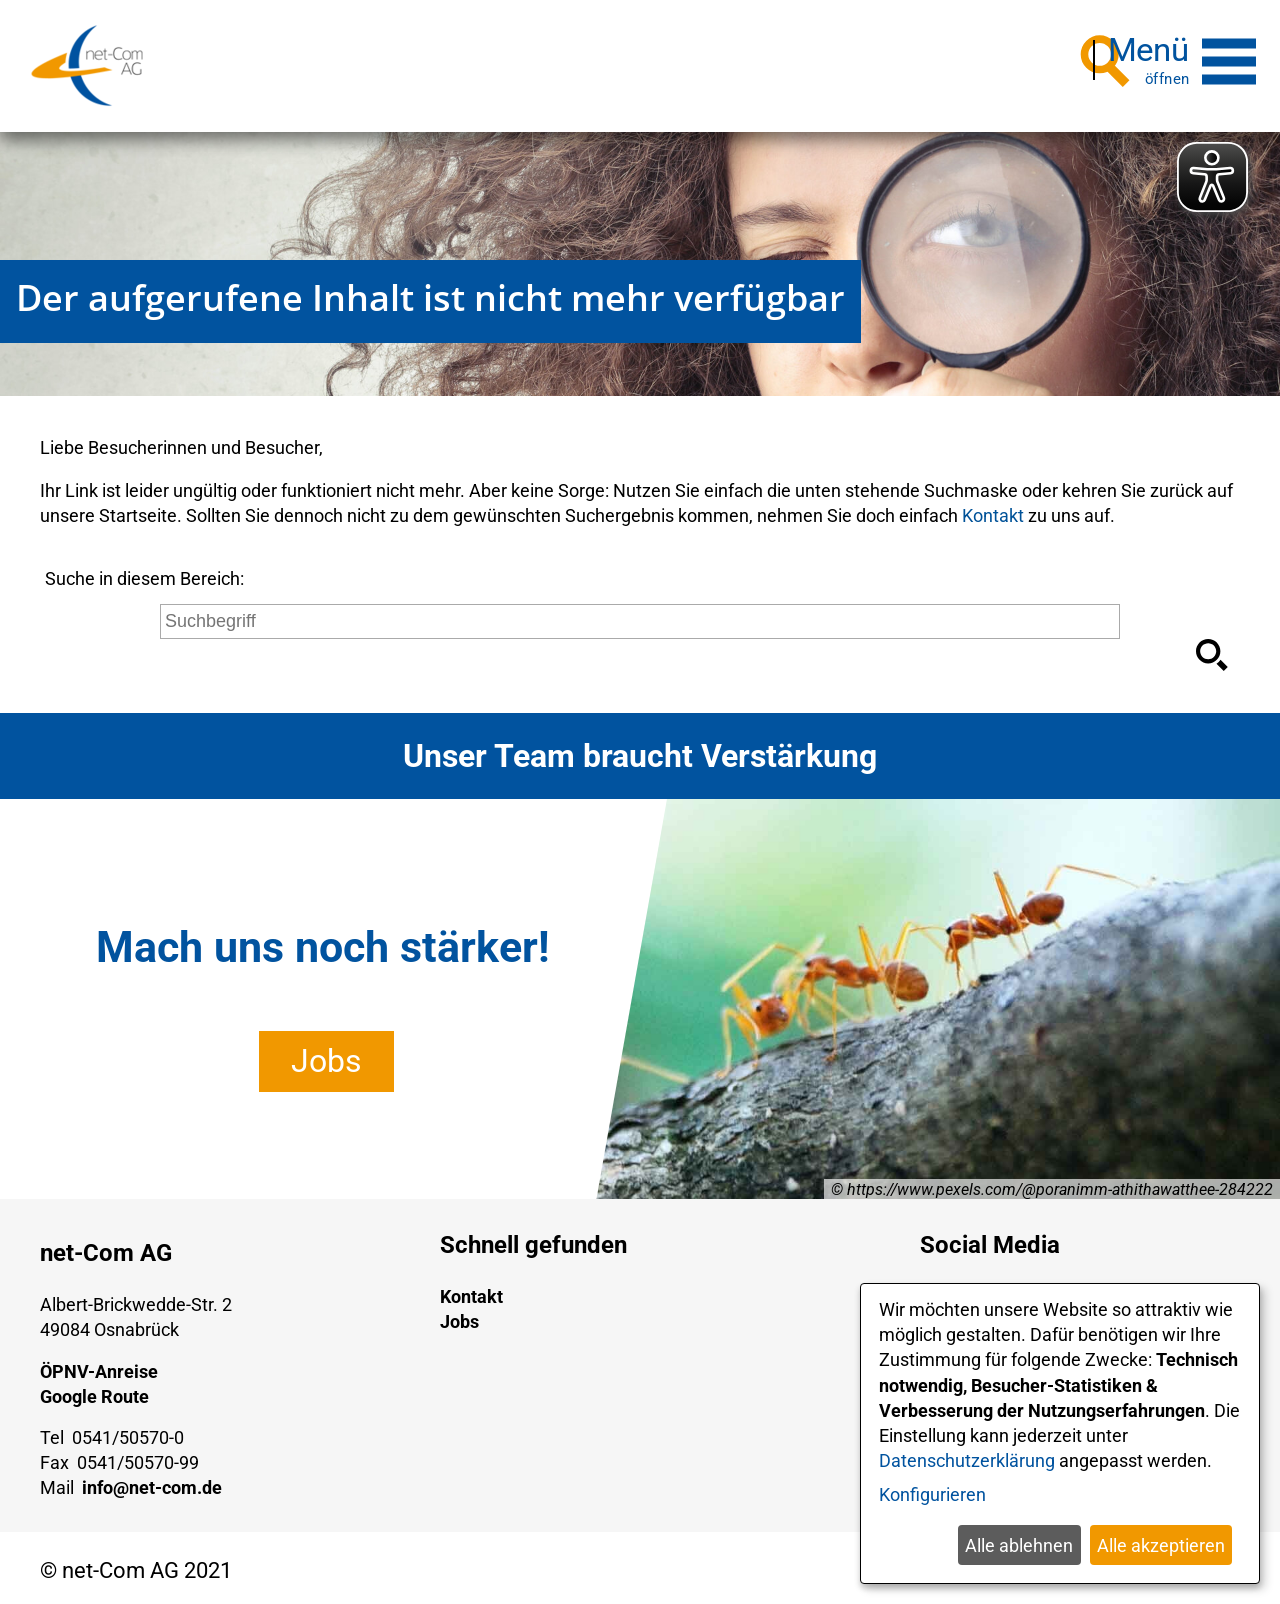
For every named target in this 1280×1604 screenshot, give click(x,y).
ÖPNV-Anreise (99, 1364)
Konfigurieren (932, 1494)
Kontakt (993, 508)
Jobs (326, 1054)
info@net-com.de (152, 1480)
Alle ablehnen (1019, 1545)
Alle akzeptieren (1161, 1545)
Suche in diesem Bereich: (144, 571)
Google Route (94, 1389)
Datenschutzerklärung (967, 1460)
